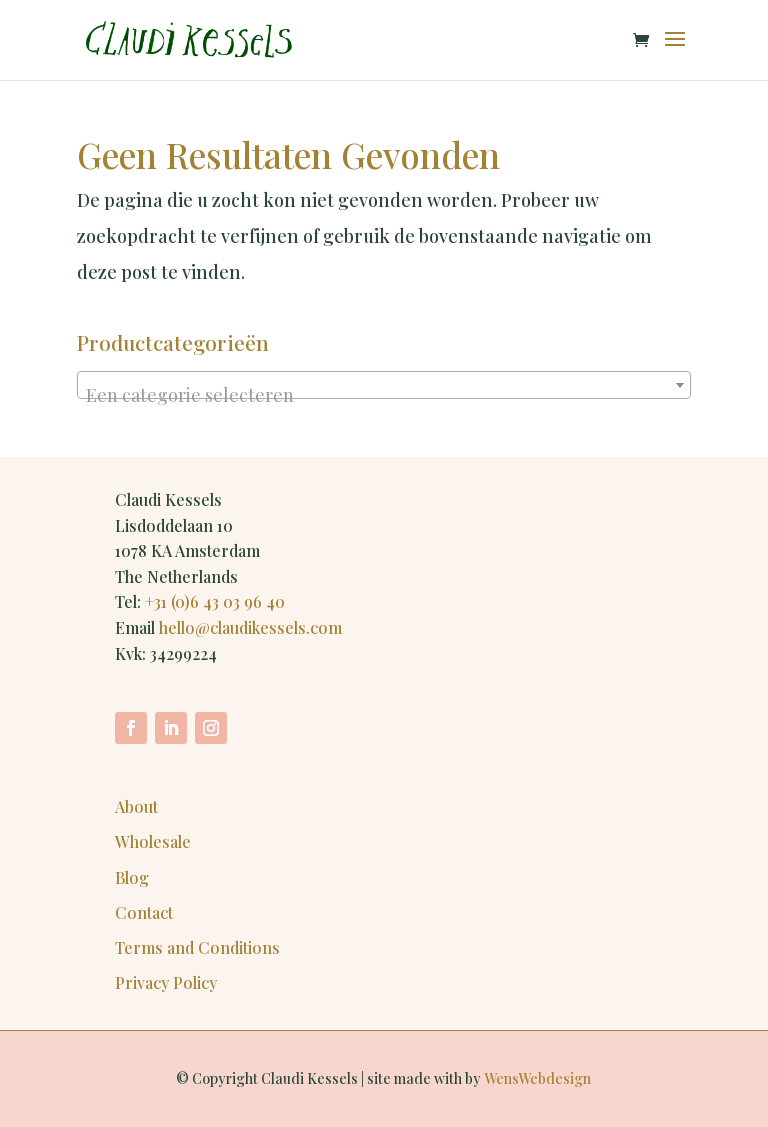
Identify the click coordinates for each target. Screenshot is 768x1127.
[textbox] (384, 395)
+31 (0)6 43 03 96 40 (215, 601)
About (136, 806)
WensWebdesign (537, 1078)
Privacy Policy (166, 982)
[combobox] (384, 385)
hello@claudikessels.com (250, 627)
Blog (132, 877)
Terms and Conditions (197, 947)
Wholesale (153, 841)
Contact (144, 912)
